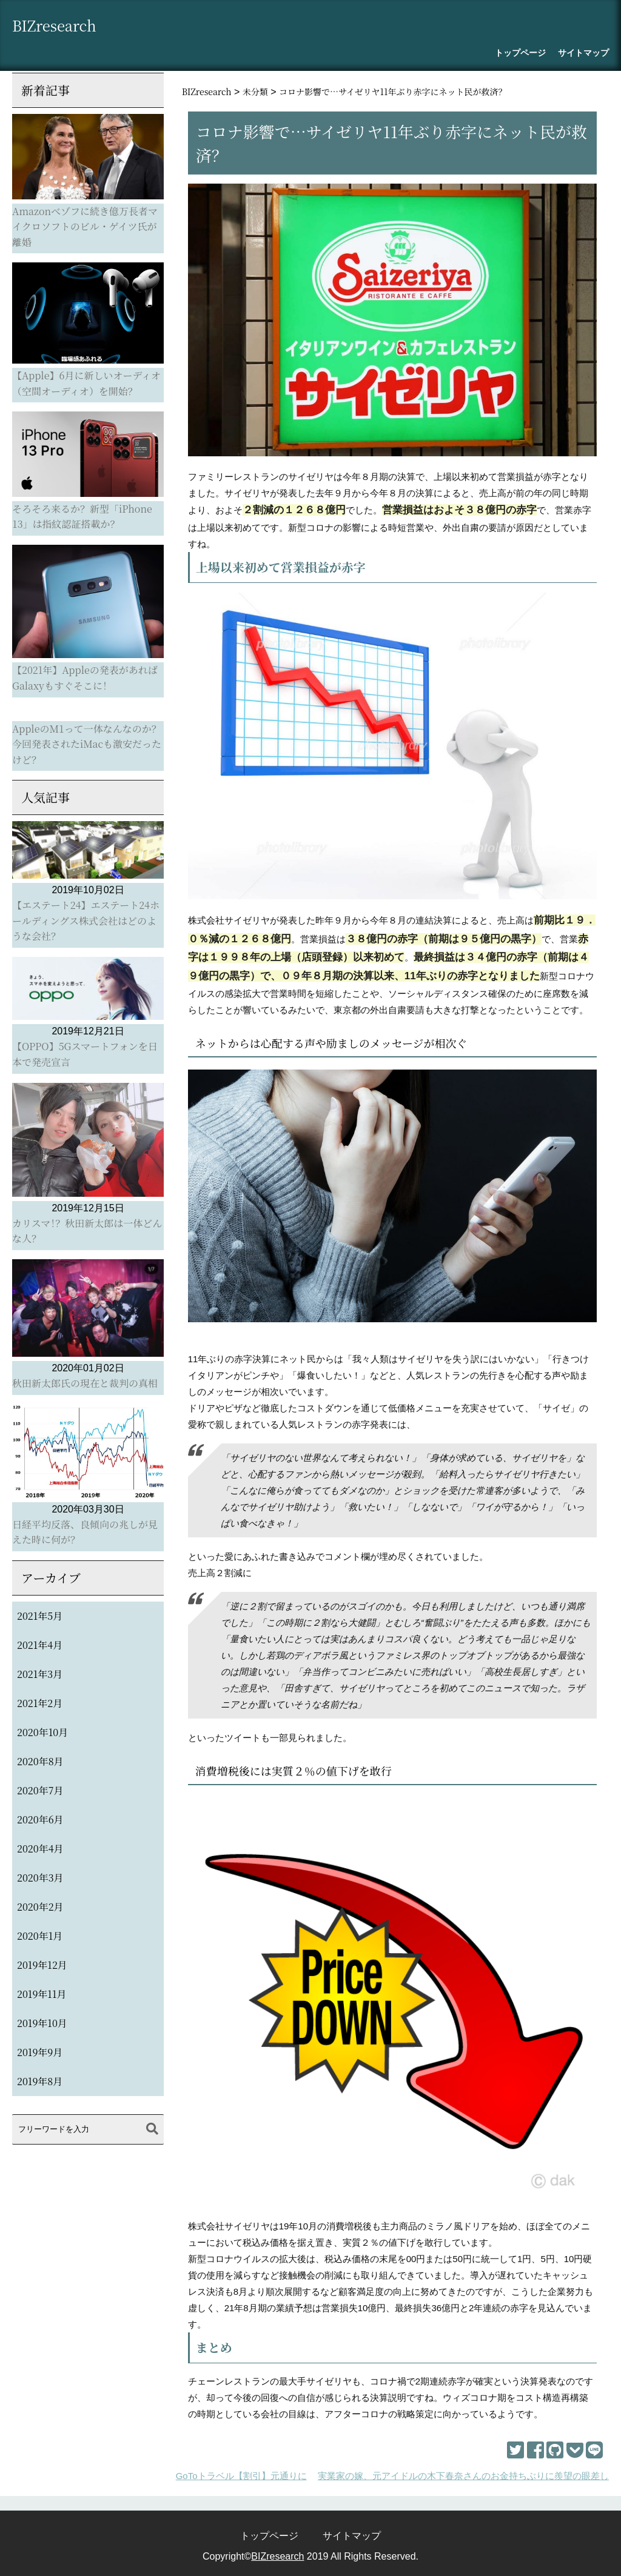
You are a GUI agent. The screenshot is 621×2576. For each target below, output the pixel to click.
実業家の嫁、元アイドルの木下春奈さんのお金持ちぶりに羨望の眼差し (463, 2476)
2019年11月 (41, 1994)
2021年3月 (39, 1674)
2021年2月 (39, 1703)
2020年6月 (40, 1819)
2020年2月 (40, 1907)
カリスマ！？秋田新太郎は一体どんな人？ (87, 1231)
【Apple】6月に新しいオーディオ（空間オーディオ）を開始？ (86, 383)
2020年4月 (40, 1848)
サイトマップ (583, 53)
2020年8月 (40, 1761)
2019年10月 (42, 2023)
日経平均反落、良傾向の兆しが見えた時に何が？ (85, 1532)
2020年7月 (40, 1790)
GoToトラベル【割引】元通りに (241, 2476)
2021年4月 (39, 1645)
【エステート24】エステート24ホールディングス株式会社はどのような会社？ (85, 920)
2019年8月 (39, 2081)
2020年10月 (42, 1732)
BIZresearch (62, 28)
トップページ (520, 53)
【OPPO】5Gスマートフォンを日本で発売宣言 (85, 1054)
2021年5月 (39, 1616)
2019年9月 (39, 2052)
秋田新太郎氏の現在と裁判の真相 (85, 1383)
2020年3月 (40, 1878)
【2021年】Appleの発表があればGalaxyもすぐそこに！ (85, 678)
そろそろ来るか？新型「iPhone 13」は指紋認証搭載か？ (82, 516)
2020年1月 (39, 1936)
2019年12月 (42, 1965)
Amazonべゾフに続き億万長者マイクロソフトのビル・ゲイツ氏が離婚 (85, 226)
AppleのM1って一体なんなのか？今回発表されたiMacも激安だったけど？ (86, 744)
